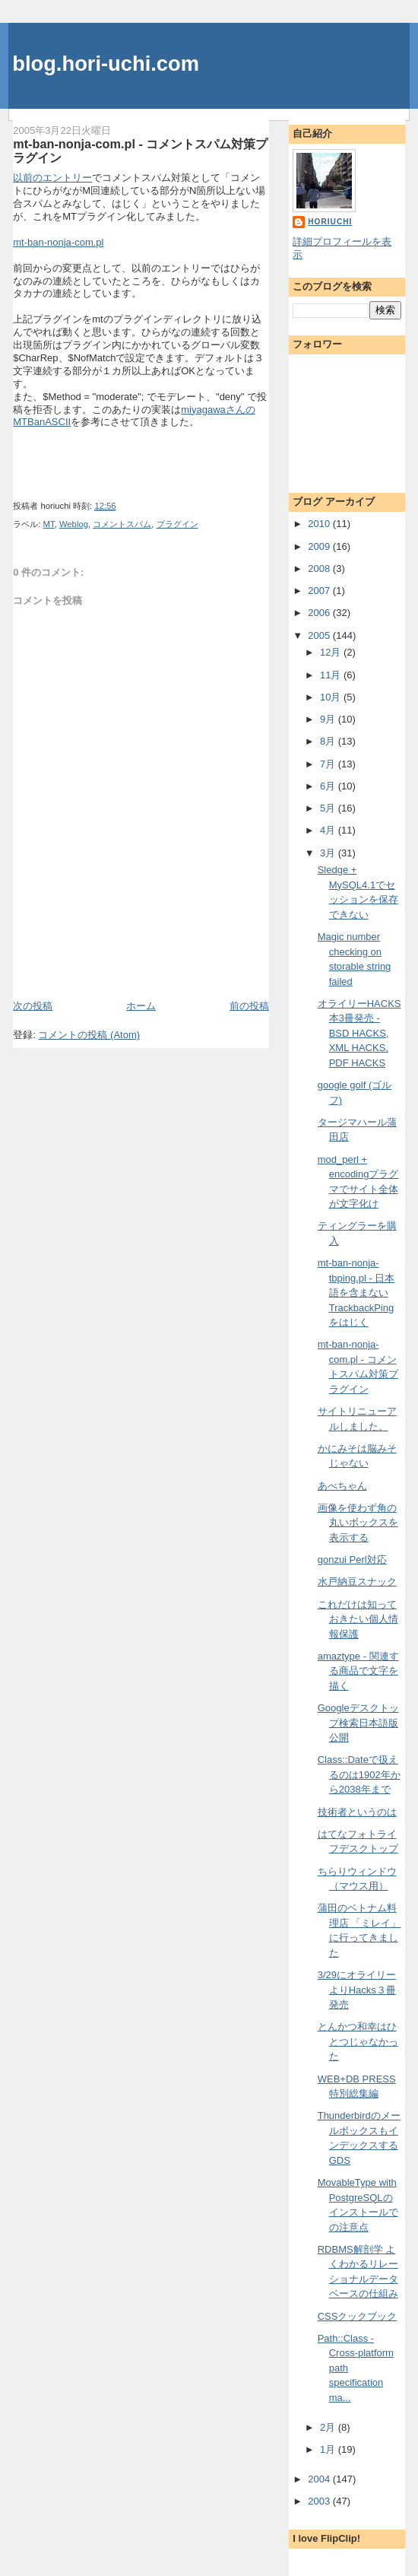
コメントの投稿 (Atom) (89, 1034)
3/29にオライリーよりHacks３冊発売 (357, 1989)
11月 (332, 675)
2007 (320, 590)
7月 (329, 764)
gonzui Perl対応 (352, 1559)
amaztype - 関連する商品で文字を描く (358, 1670)
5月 (329, 808)
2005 (320, 635)
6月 (329, 786)
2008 (320, 568)
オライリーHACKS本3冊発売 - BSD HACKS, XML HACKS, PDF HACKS (359, 1033)
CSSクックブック (357, 2316)
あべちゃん (342, 1485)
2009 (320, 546)
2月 (329, 2427)
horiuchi (330, 222)
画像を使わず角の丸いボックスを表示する (358, 1522)
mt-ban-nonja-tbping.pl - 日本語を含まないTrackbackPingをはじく (356, 1292)
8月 (329, 741)
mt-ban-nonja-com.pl (58, 242)
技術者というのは (357, 1812)
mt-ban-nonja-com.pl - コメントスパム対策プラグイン (140, 150)
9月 (329, 719)
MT (49, 524)
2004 (320, 2479)
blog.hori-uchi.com (105, 63)
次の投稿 (32, 1006)
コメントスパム (122, 524)
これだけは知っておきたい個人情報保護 (358, 1619)
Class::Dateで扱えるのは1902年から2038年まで (359, 1774)
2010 (320, 523)
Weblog (73, 524)
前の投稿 (249, 1006)
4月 (329, 830)
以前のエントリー (52, 177)
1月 (329, 2449)
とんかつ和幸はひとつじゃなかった (358, 2041)
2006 (320, 612)
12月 (332, 652)
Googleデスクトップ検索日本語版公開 (358, 1722)
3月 (329, 853)
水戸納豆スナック (357, 1581)
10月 (332, 697)
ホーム (141, 1006)
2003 (320, 2501)
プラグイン (177, 524)
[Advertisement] (102, 964)
